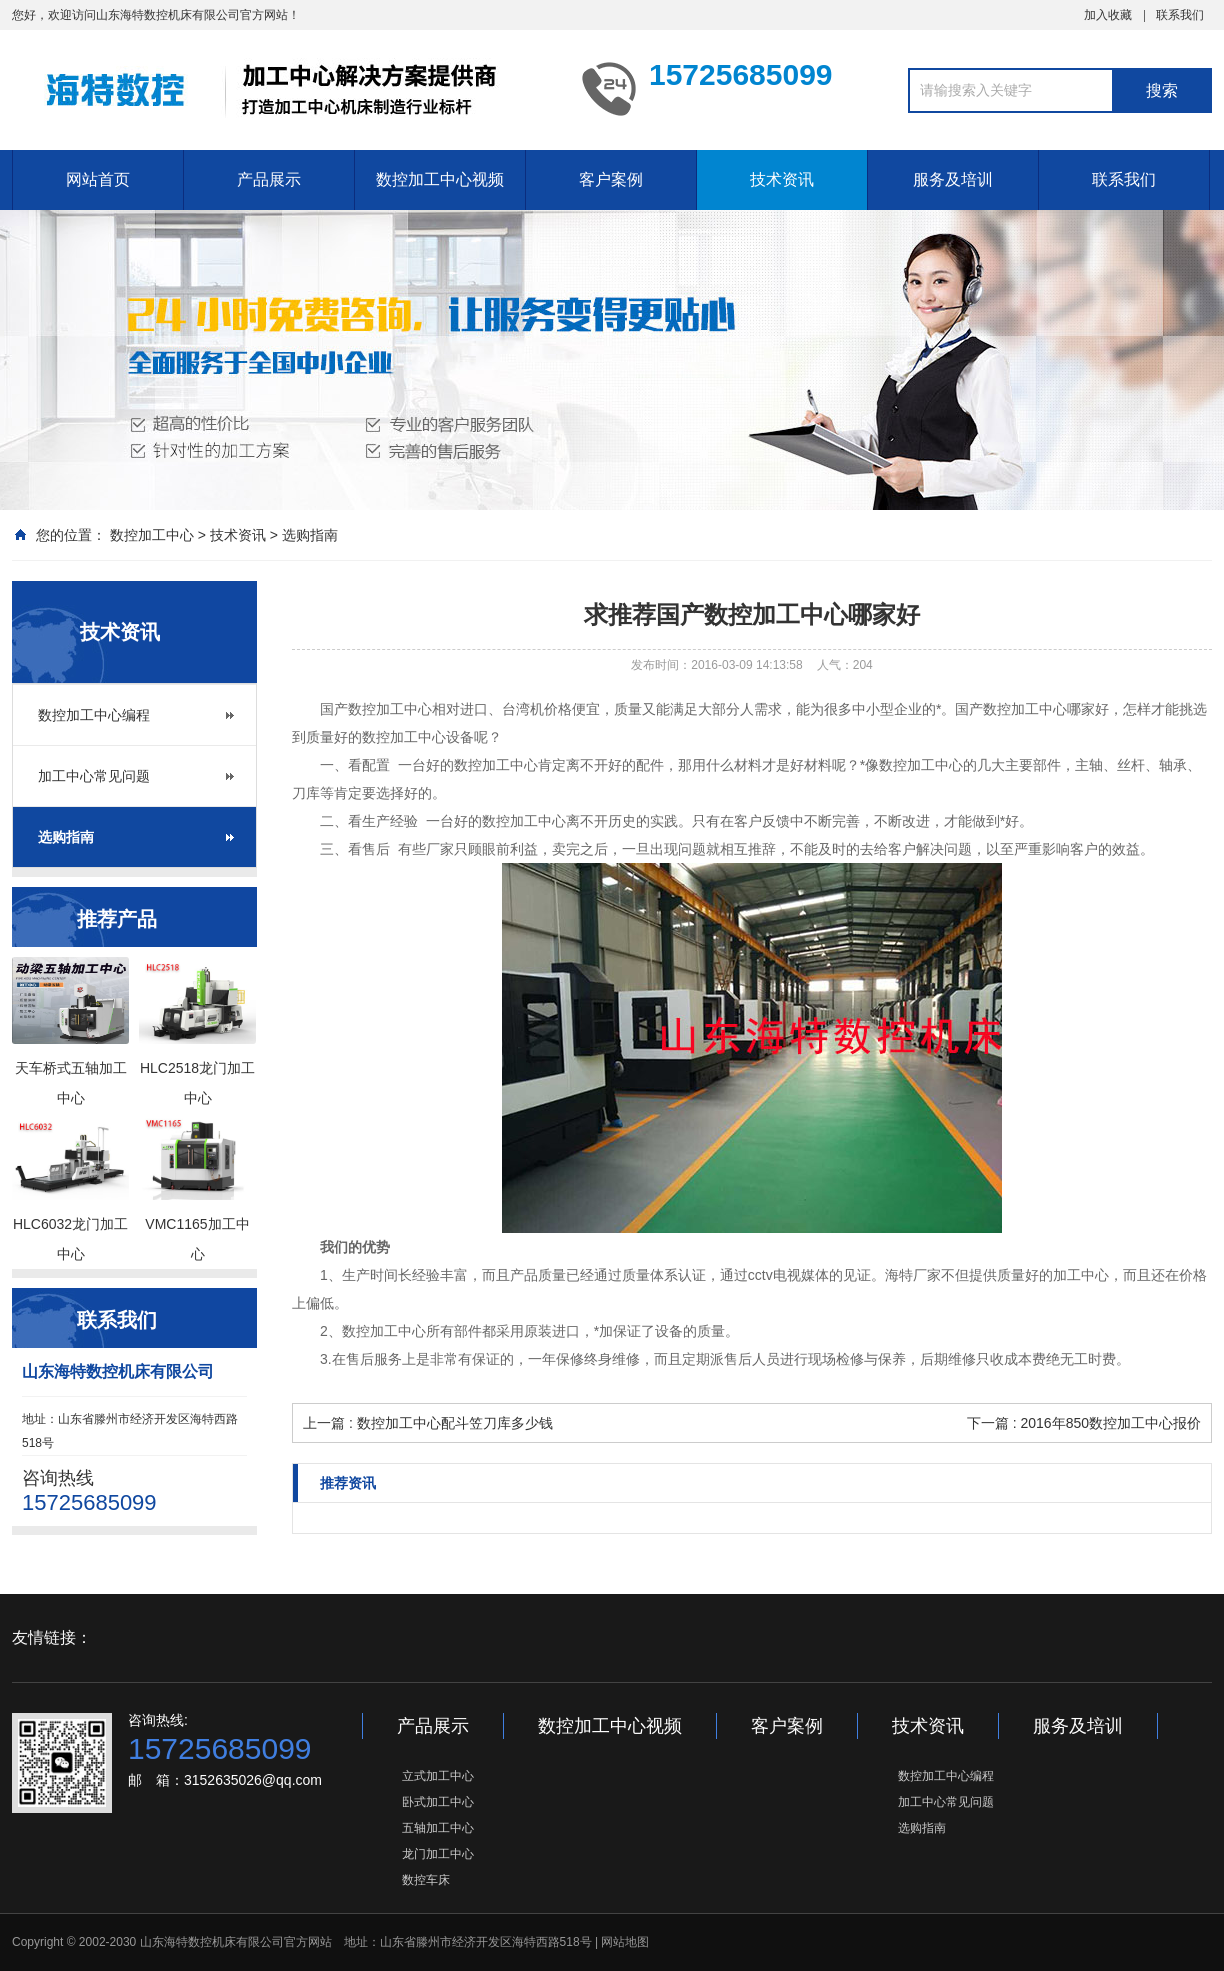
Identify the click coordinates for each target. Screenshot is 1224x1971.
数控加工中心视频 (440, 179)
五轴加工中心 (438, 1828)
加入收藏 (1108, 15)
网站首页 (98, 179)
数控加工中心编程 (94, 715)
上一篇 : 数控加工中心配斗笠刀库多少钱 (428, 1423)
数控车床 (426, 1880)
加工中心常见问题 (94, 776)
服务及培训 (953, 179)
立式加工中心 (438, 1776)
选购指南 (310, 535)
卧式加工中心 (438, 1802)
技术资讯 (782, 179)
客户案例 (611, 179)
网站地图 (625, 1942)
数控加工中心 (152, 535)
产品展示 (269, 179)
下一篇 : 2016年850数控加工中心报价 (1084, 1423)
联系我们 (1180, 15)
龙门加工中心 (438, 1854)
